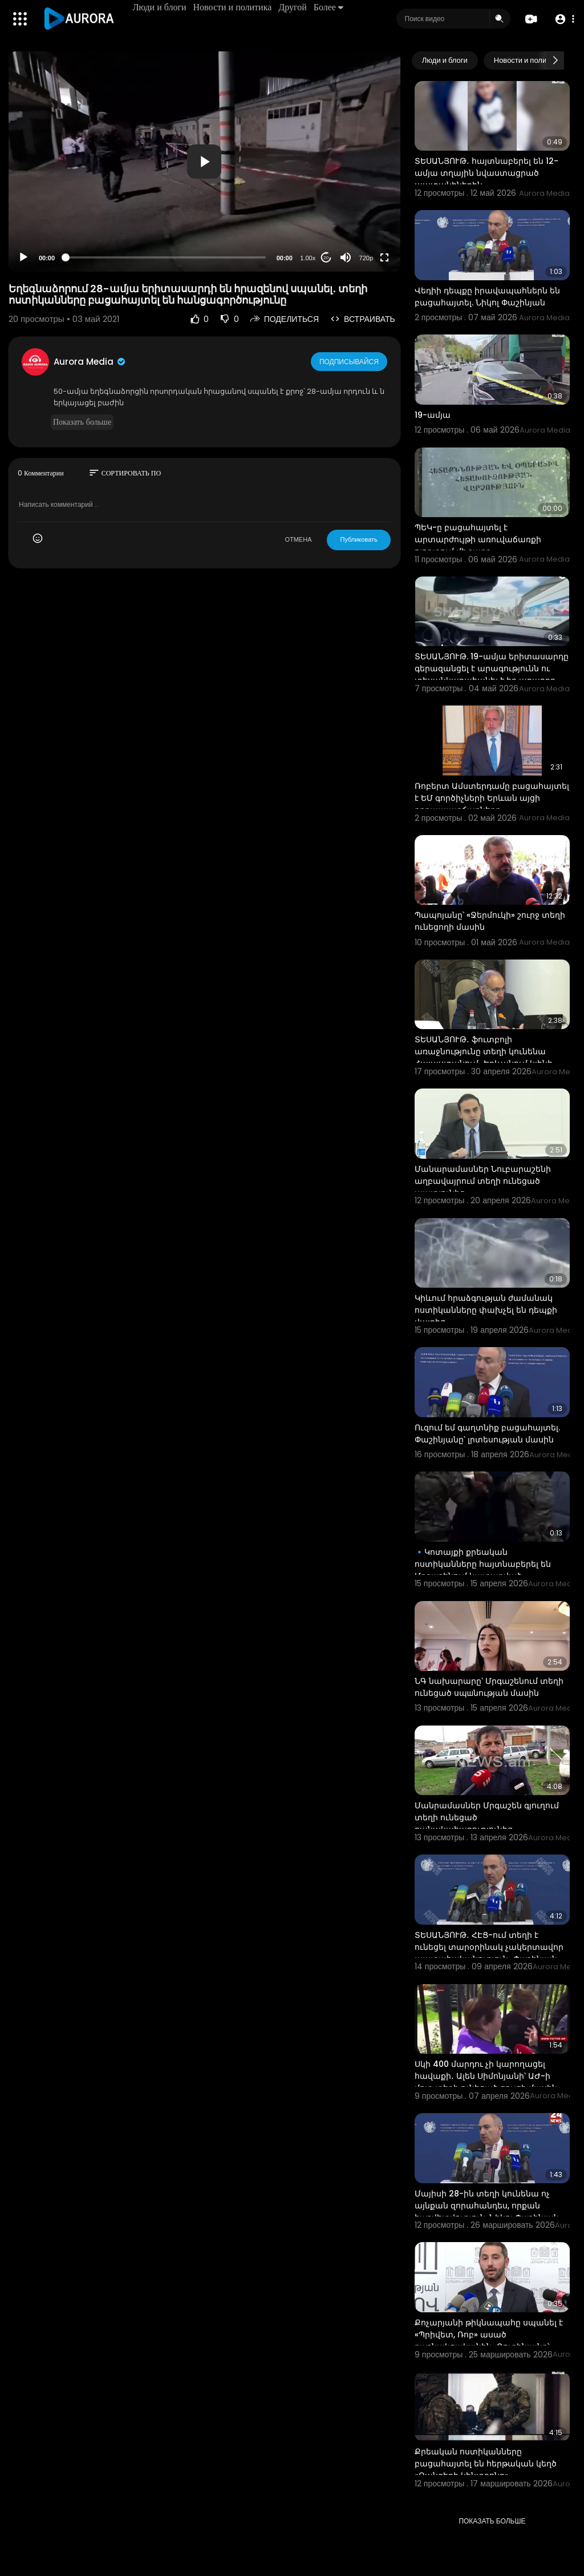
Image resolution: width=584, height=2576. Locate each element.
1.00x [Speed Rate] (307, 258)
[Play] (23, 257)
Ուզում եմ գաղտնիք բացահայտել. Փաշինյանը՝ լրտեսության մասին (487, 1433)
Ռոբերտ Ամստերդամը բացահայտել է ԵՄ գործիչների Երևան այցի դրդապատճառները (492, 798)
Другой (294, 7)
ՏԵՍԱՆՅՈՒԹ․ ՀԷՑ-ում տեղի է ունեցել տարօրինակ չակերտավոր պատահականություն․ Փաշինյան (489, 1947)
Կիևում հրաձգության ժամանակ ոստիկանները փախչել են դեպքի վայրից (486, 1310)
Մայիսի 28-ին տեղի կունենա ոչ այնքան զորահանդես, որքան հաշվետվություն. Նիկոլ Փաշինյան (487, 2205)
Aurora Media (90, 362)
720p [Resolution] (366, 258)
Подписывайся (350, 361)
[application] (204, 161)
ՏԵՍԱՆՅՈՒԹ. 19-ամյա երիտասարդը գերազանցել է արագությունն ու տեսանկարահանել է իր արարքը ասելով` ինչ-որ (492, 674)
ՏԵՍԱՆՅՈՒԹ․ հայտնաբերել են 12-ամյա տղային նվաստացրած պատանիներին (486, 173)
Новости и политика (233, 7)
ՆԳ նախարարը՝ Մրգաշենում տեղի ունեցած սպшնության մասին (489, 1687)
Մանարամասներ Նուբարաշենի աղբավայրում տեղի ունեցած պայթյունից (483, 1181)
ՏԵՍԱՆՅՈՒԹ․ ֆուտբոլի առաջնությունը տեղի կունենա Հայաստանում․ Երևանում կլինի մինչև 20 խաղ (484, 1057)
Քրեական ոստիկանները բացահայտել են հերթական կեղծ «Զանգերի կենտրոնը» (486, 2463)
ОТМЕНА (298, 539)
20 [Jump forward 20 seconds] (325, 257)
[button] (562, 19)
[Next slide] (555, 60)
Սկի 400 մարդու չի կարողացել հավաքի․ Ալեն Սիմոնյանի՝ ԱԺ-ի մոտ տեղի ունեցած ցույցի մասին (486, 2076)
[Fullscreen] (384, 257)
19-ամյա (433, 415)
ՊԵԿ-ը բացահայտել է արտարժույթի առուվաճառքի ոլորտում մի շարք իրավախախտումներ (478, 545)
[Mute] (345, 257)
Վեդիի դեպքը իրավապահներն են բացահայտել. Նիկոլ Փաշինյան (487, 296)
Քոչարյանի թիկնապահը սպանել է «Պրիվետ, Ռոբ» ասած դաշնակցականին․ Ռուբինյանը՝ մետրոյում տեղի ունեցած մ (489, 2340)
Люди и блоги (161, 7)
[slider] (166, 257)
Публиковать (358, 539)
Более (329, 7)
